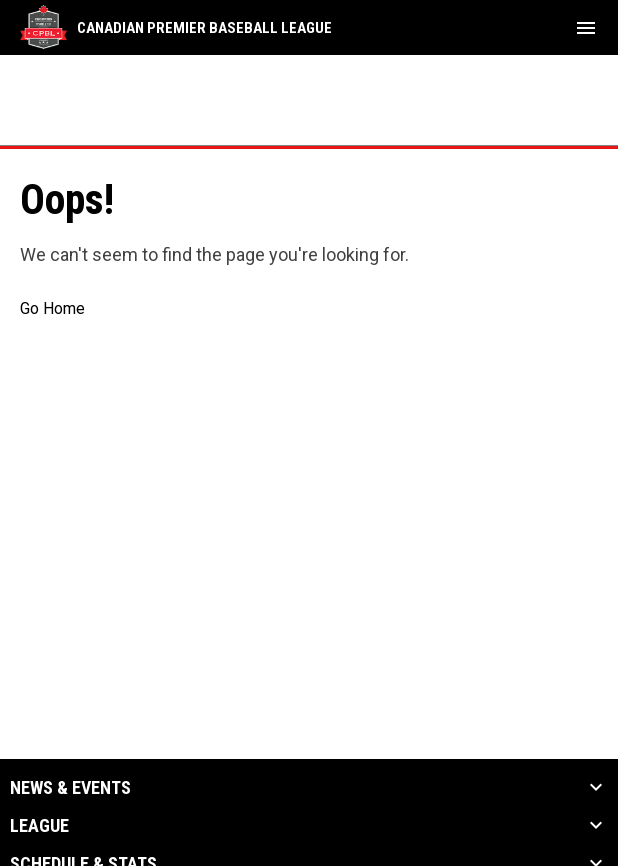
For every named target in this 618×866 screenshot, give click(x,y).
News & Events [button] (70, 788)
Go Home (52, 308)
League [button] (39, 826)
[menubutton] (586, 28)
